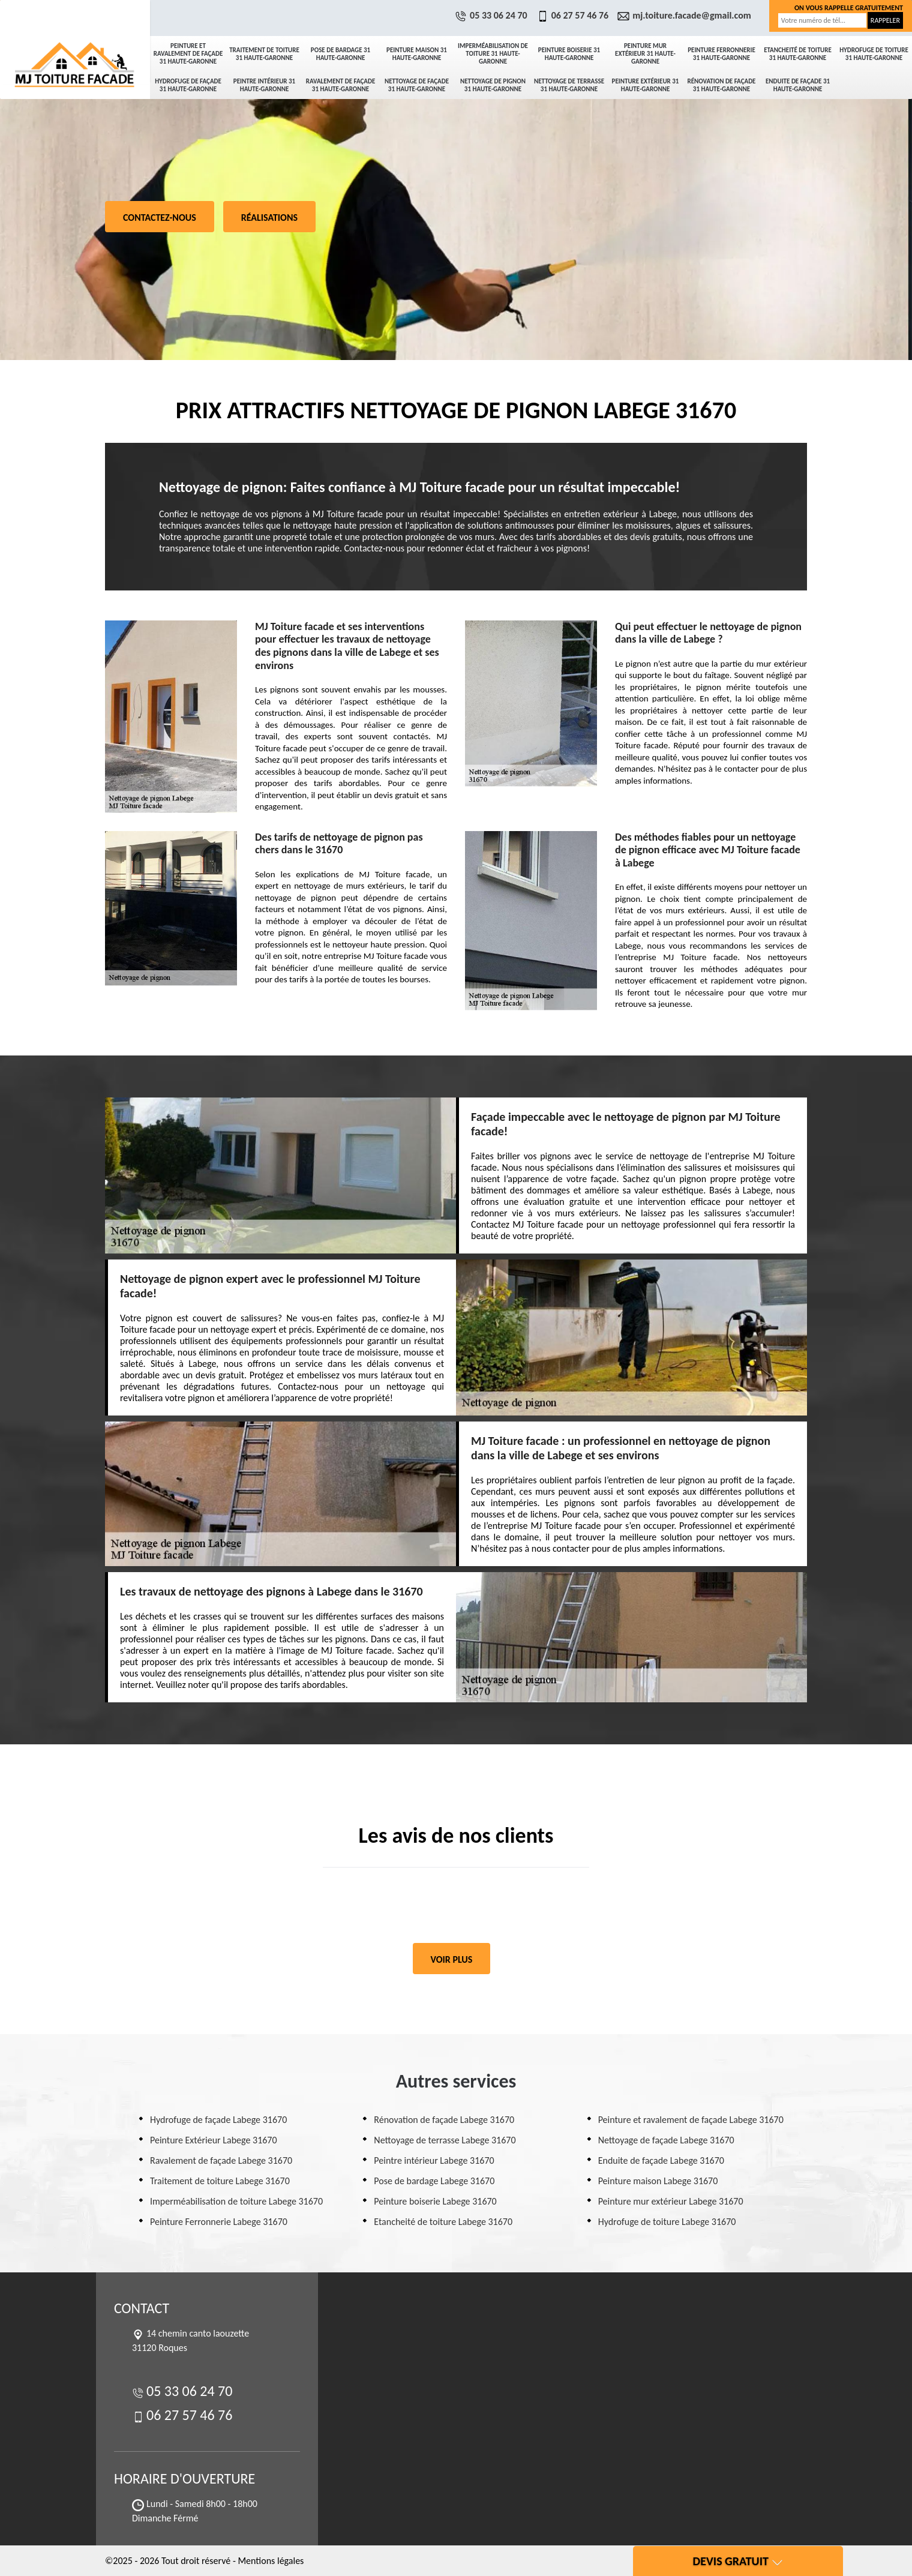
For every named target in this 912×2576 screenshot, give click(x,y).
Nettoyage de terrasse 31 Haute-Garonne (569, 85)
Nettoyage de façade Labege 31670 (666, 2140)
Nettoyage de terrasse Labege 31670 (444, 2140)
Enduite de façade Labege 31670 (661, 2160)
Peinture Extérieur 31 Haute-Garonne (645, 85)
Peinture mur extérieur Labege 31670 (670, 2201)
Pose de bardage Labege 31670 (434, 2181)
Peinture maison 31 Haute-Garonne (416, 54)
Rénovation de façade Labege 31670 (444, 2119)
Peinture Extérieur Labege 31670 (213, 2140)
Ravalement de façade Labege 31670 (221, 2160)
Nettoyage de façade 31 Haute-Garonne (417, 85)
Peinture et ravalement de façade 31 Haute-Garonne (188, 53)
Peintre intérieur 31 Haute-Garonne (264, 85)
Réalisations (269, 217)
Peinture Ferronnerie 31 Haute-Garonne (721, 54)
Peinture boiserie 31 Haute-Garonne (569, 54)
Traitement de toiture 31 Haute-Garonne (264, 54)
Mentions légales (271, 2560)
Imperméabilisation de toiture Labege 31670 (236, 2201)
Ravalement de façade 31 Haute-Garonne (341, 85)
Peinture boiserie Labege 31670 (435, 2201)
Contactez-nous (159, 217)
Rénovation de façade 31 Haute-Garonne (722, 85)
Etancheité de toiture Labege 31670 (443, 2221)
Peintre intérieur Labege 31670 (434, 2160)
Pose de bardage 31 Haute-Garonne (340, 54)
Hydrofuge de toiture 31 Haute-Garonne (873, 54)
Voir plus (452, 1959)
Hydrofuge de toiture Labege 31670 (667, 2221)
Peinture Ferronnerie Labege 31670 (218, 2221)
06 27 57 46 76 (574, 15)
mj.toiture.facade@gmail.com (685, 15)
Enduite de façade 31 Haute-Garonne (798, 85)
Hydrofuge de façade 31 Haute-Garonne (188, 85)
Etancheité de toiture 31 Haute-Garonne (798, 54)
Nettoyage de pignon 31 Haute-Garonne (493, 85)
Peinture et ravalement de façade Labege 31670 (691, 2119)
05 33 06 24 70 (492, 15)
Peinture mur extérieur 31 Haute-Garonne (645, 53)
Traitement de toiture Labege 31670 (220, 2181)
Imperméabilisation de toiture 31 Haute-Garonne (493, 53)
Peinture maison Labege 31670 (658, 2181)
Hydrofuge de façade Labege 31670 (218, 2119)
